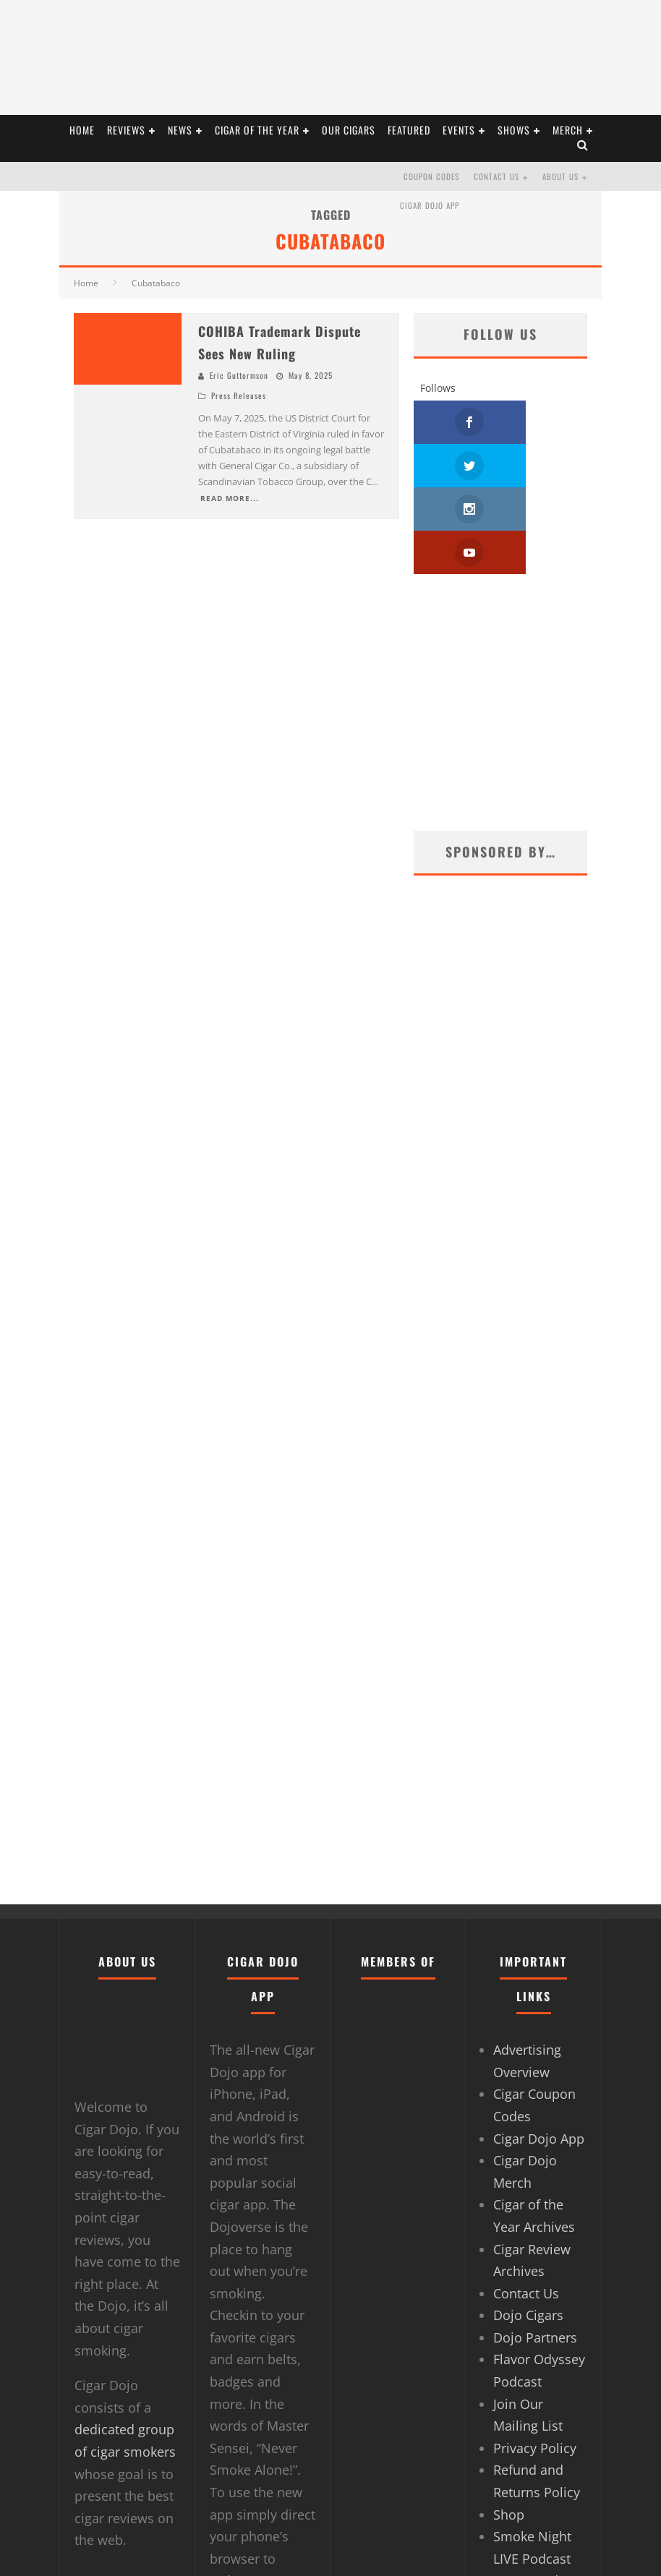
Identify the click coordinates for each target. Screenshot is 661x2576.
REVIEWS (126, 129)
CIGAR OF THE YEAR (257, 129)
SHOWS (514, 129)
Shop (508, 2427)
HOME (82, 129)
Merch (568, 129)
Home (86, 283)
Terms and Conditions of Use (534, 2515)
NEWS (180, 129)
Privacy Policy (534, 2361)
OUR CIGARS (348, 129)
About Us (560, 176)
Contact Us (496, 176)
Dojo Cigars (528, 2228)
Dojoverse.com (256, 2493)
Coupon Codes (431, 176)
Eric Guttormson (239, 375)
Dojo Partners (535, 2250)
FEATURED (409, 129)
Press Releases (238, 395)
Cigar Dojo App (429, 205)
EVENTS (459, 129)
